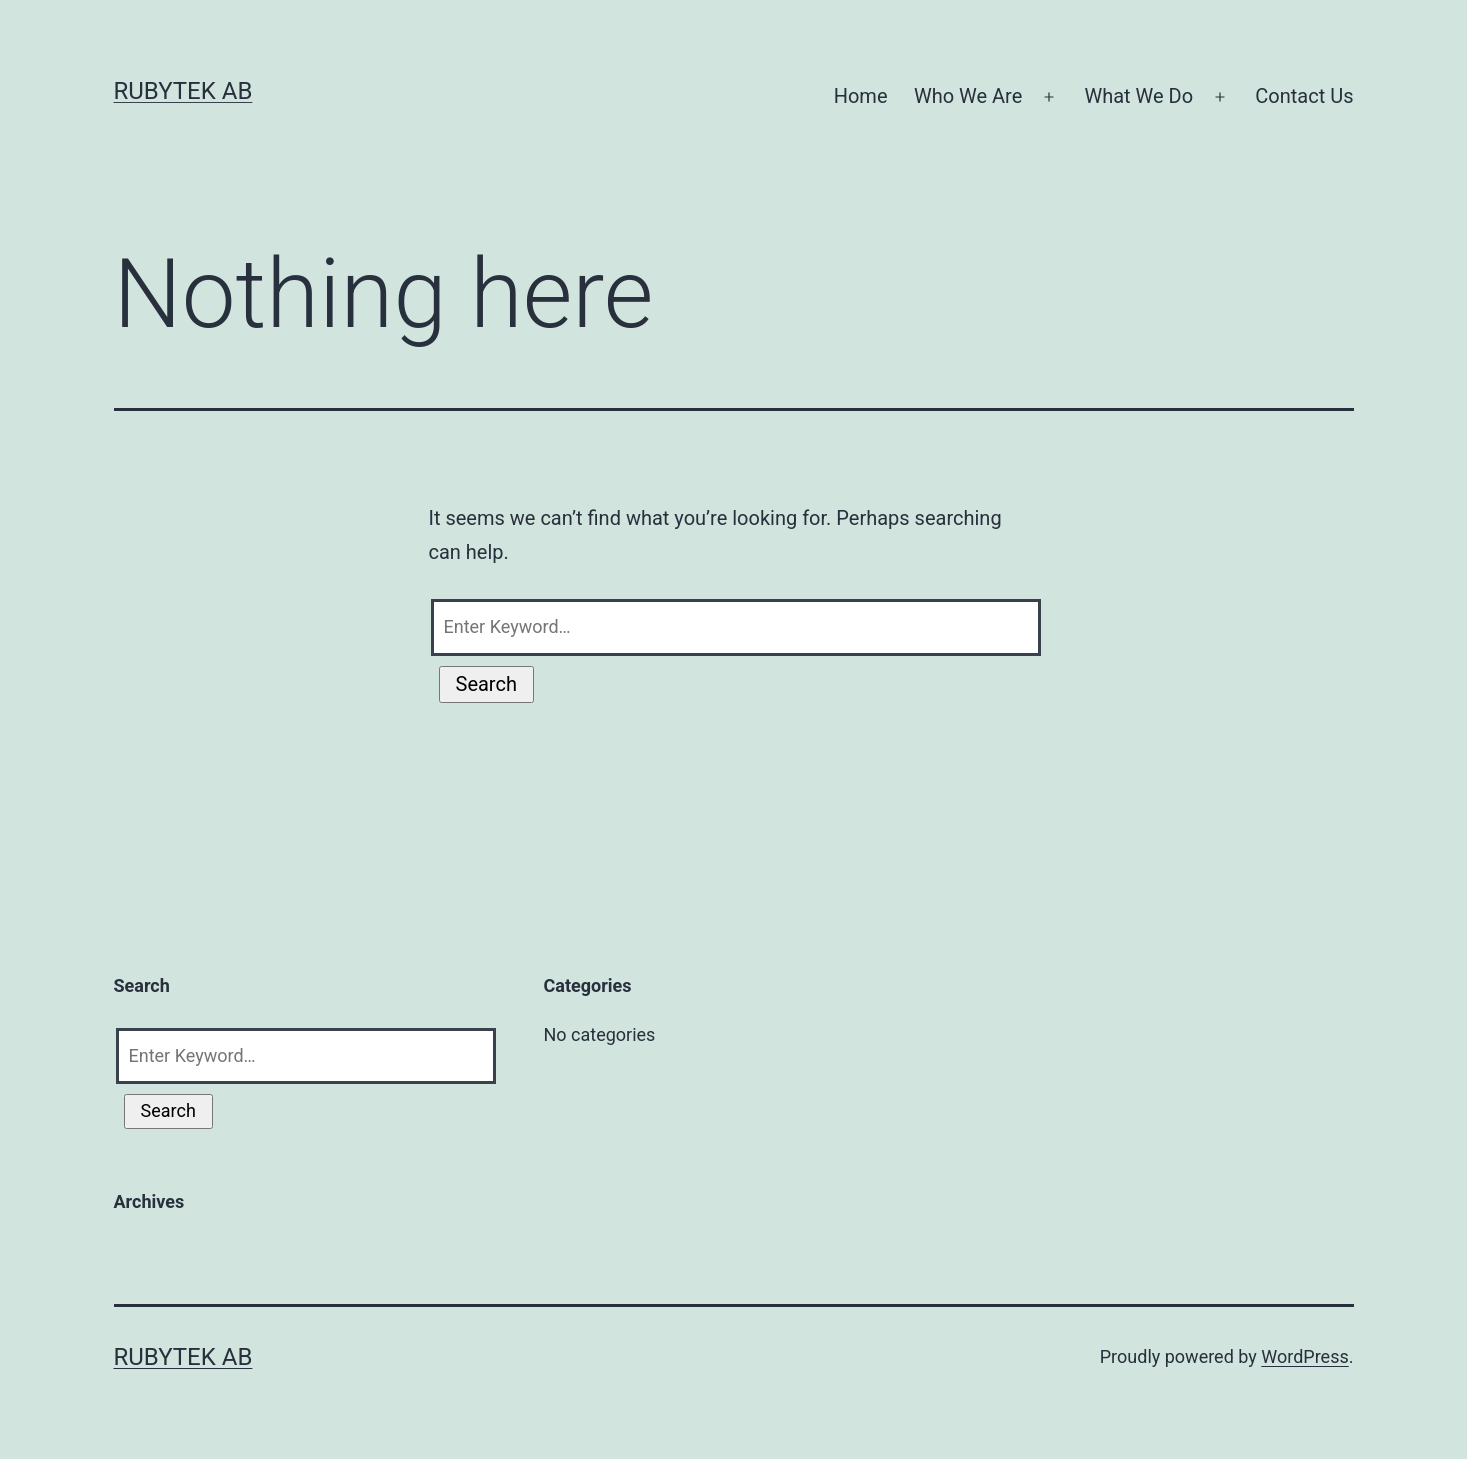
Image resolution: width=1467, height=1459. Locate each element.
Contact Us (1304, 96)
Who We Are (968, 96)
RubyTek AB (183, 91)
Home (861, 96)
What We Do (1138, 96)
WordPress (1304, 1356)
